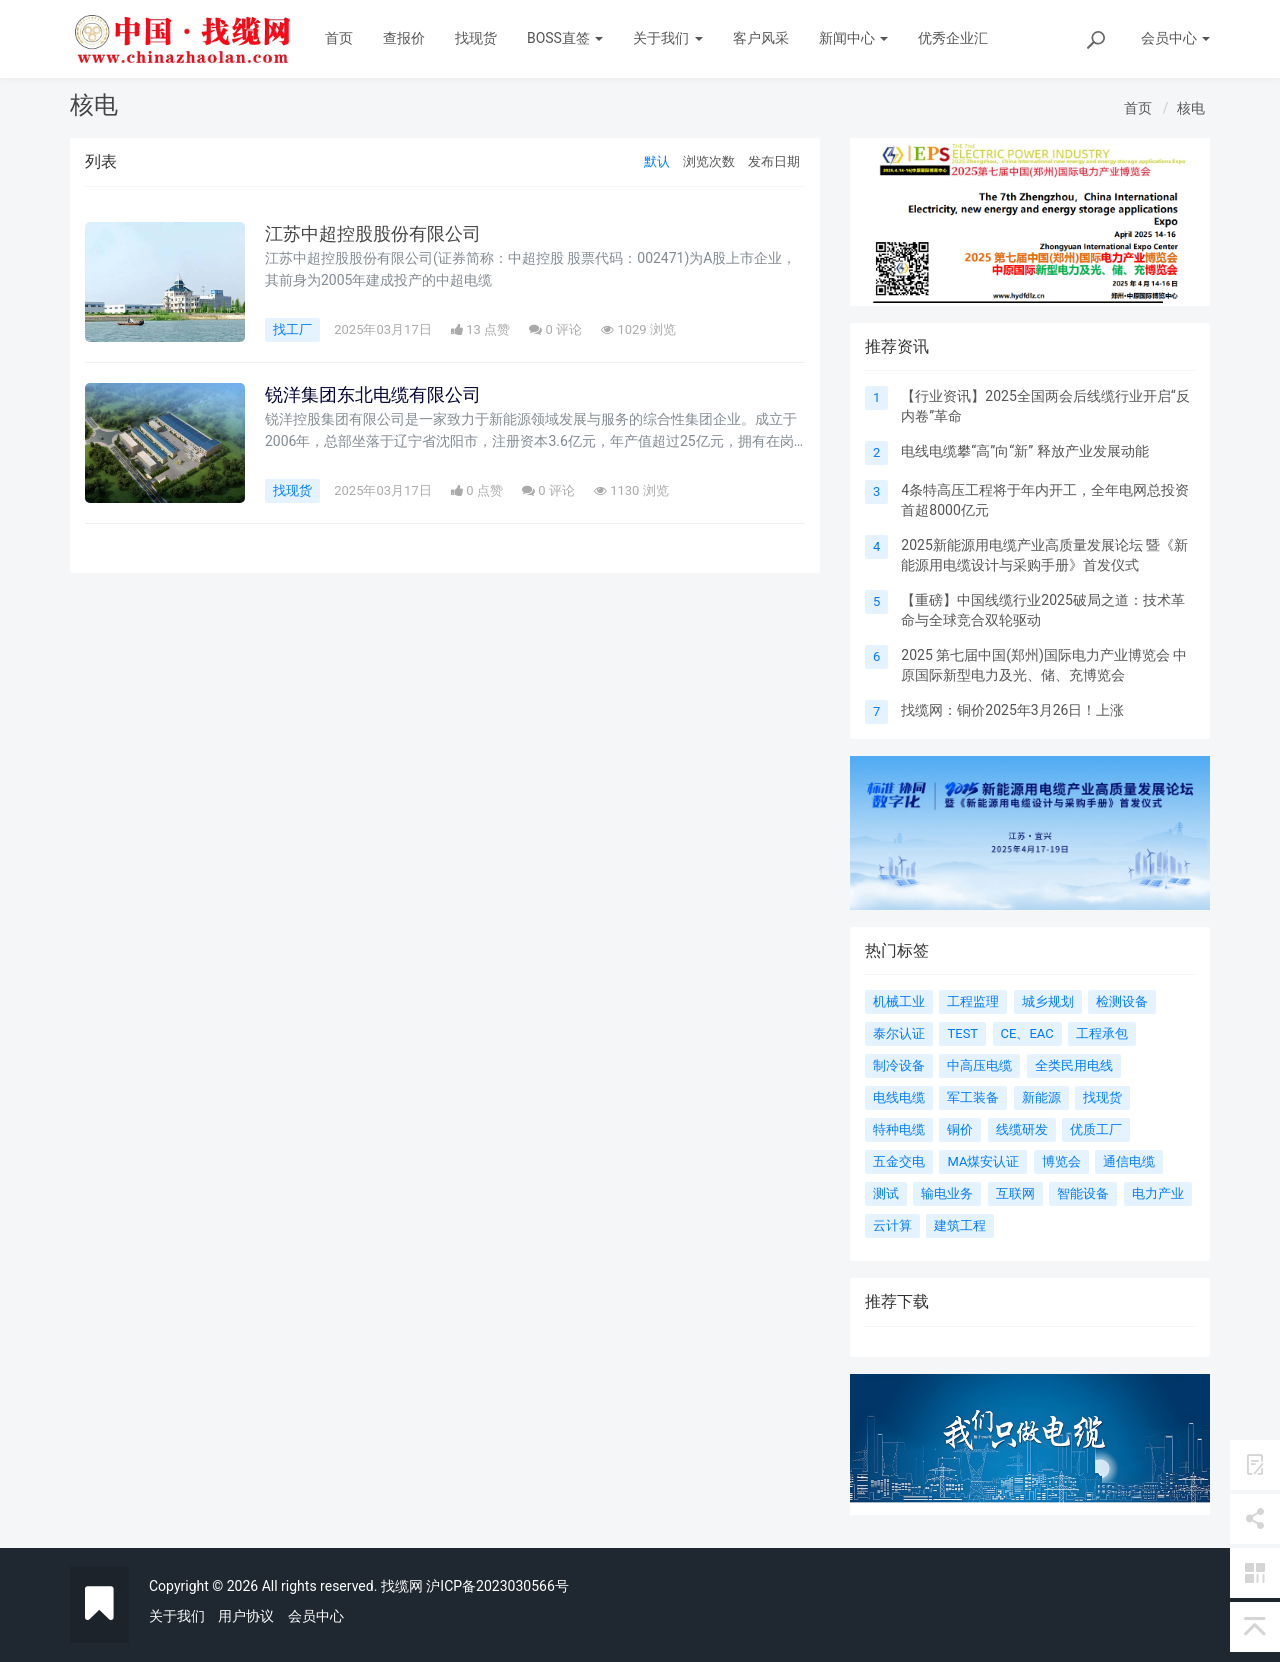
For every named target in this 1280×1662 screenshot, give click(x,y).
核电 (1191, 108)
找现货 (476, 38)
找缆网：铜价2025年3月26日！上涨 (1012, 710)
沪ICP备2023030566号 (497, 1586)
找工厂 (292, 329)
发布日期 (774, 161)
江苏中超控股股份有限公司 (373, 234)
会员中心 (316, 1616)
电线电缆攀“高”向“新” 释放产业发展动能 (1024, 451)
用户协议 (246, 1616)
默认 (657, 161)
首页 (339, 38)
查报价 (404, 38)
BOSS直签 (565, 38)
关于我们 (667, 38)
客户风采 (761, 38)
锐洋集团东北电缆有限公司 (373, 395)
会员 (1175, 38)
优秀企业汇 (953, 38)
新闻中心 (853, 38)
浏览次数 (709, 161)
